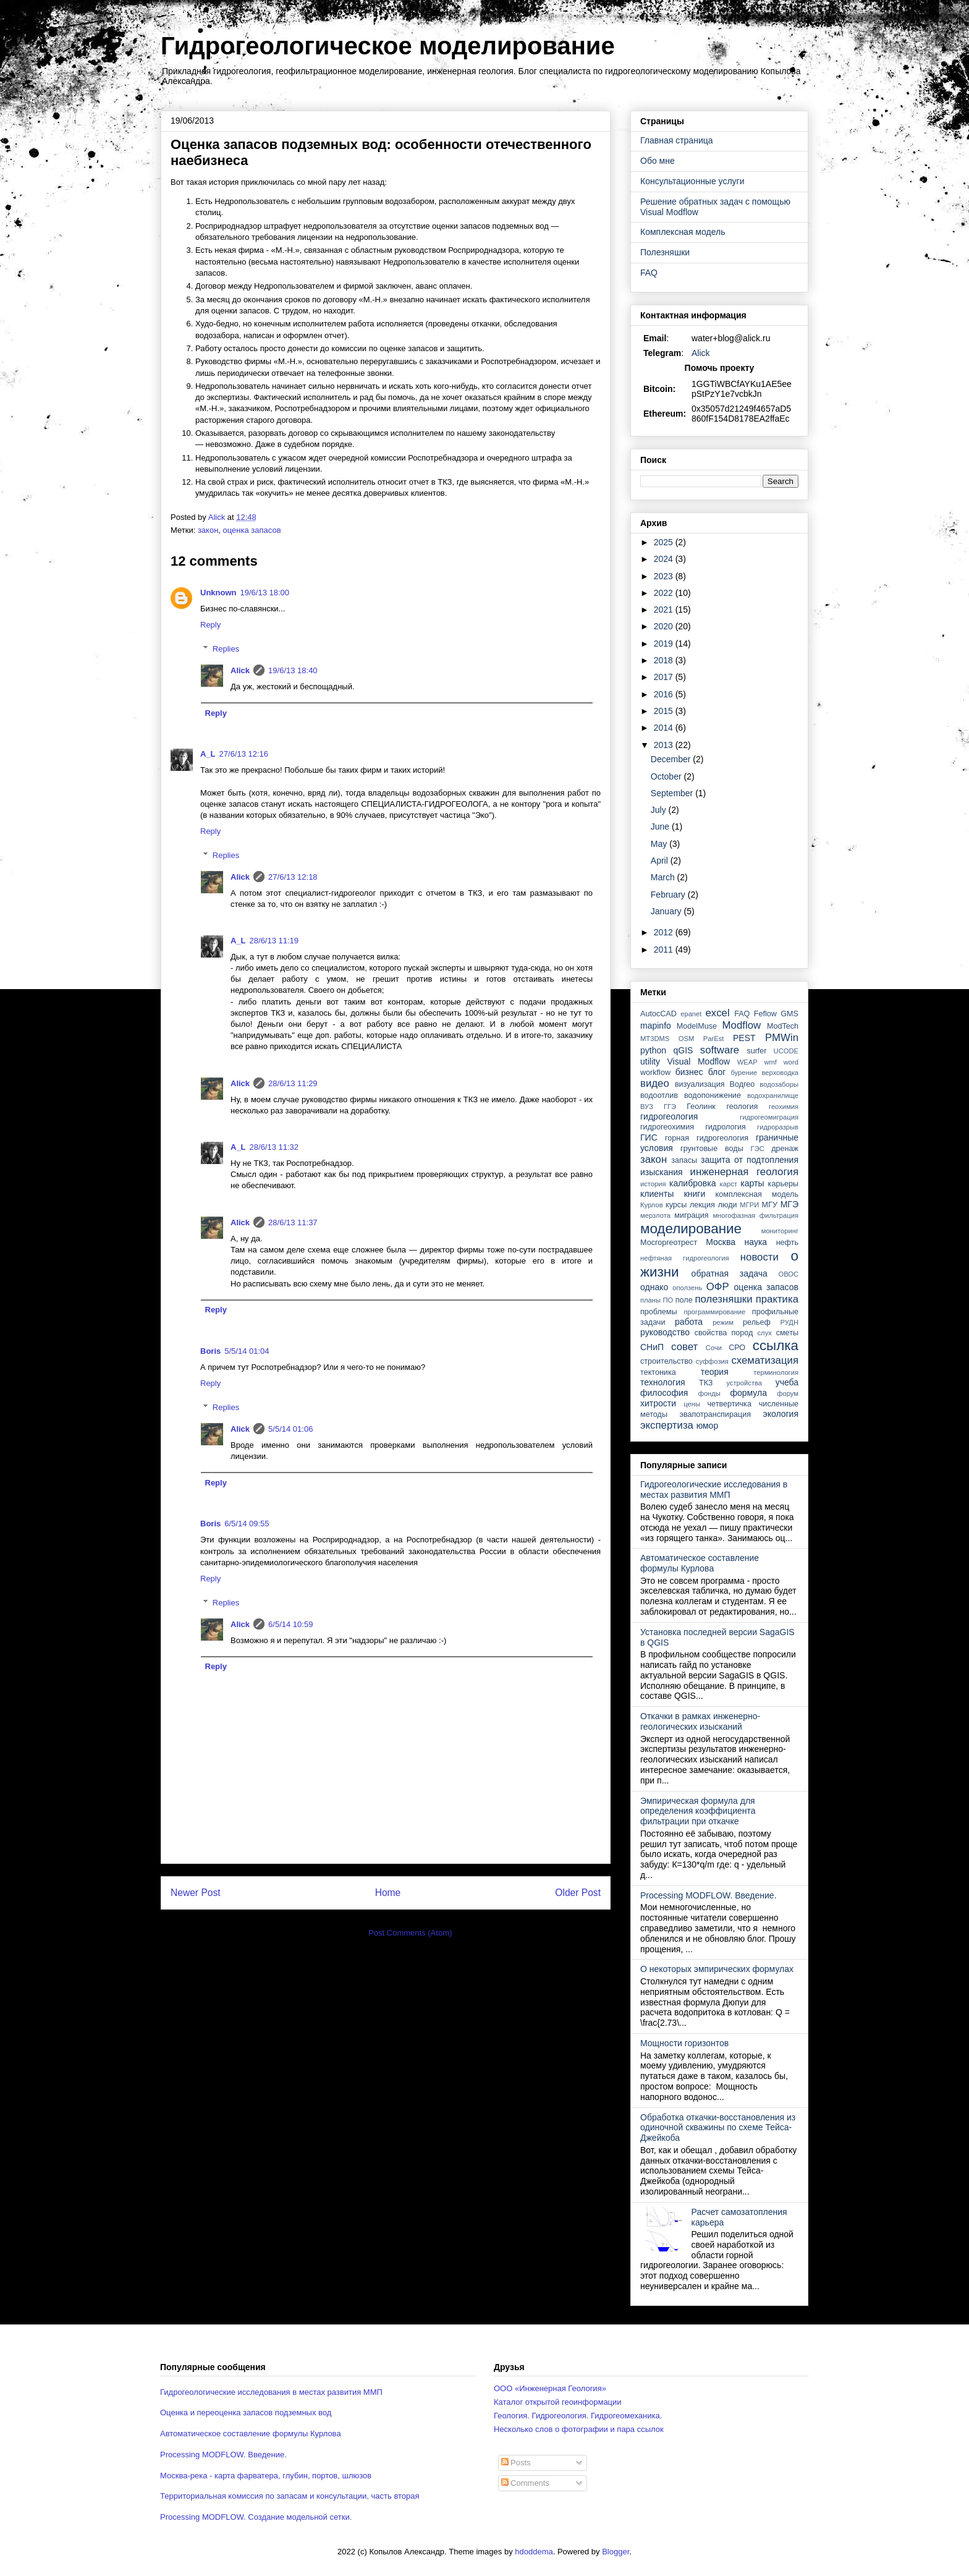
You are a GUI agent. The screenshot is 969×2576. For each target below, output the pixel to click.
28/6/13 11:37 (293, 1222)
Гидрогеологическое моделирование (388, 45)
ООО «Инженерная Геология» (550, 2388)
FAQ (649, 273)
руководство (665, 1332)
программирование (715, 1312)
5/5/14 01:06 (290, 1429)
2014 (664, 728)
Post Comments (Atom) (410, 1932)
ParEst (713, 1038)
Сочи (714, 1347)
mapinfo (655, 1026)
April (661, 860)
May (660, 844)
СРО (737, 1347)
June (661, 826)
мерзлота (655, 1215)
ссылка (775, 1345)
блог (717, 1072)
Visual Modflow (698, 1061)
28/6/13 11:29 (293, 1083)
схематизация (764, 1360)
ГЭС (757, 1148)
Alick (240, 670)
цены (691, 1404)
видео (654, 1083)
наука (756, 1242)
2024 (664, 559)
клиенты (657, 1194)
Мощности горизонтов (684, 2043)
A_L (208, 754)
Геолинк (701, 1106)
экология (780, 1414)
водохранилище (772, 1095)
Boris (210, 1351)
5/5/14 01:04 (246, 1351)
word (791, 1062)
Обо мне (657, 161)
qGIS (683, 1050)
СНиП (652, 1347)
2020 (664, 626)
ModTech (782, 1026)
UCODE (786, 1051)
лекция (702, 1205)
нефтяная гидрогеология (684, 1258)
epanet (690, 1014)
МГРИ (749, 1205)
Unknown (218, 592)
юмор (707, 1425)
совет (684, 1347)
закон (208, 530)
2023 (664, 576)
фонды (709, 1393)
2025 (664, 542)
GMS (789, 1014)
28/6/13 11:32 (274, 1147)
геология (742, 1106)
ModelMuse (697, 1026)
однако (654, 1287)
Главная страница (676, 140)
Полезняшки (665, 252)
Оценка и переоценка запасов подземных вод (245, 2412)
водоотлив (659, 1095)
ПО (668, 1300)
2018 (664, 660)
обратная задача (730, 1273)
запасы (684, 1160)
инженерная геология (744, 1172)
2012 (664, 932)
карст (728, 1184)
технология (662, 1382)
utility (650, 1061)
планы (650, 1300)
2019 (664, 643)
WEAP (747, 1062)
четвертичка (729, 1404)
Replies (226, 648)
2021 (664, 609)
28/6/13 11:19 (274, 940)
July (660, 810)
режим (723, 1322)
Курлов (651, 1205)
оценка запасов (252, 530)
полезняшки (724, 1299)
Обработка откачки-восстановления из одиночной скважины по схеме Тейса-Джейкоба (717, 2127)
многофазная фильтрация (755, 1215)
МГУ (769, 1205)
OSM (686, 1038)
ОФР (717, 1287)
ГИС (649, 1137)
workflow (655, 1072)
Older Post (578, 1892)
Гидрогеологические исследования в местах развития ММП (713, 1489)
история (653, 1184)
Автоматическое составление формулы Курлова (699, 1563)
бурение (743, 1072)
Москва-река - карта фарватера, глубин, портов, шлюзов (265, 2475)
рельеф (757, 1322)
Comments (525, 2483)
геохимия (783, 1106)
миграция (691, 1215)
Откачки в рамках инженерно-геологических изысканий (700, 1721)
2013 (664, 745)
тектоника (658, 1372)
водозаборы (779, 1084)
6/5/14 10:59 (290, 1624)
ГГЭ (670, 1106)
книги (695, 1194)
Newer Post (196, 1892)
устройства (744, 1383)
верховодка (780, 1072)
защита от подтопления (749, 1160)
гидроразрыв (777, 1127)
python (653, 1050)
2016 (664, 694)
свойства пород (724, 1332)
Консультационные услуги (692, 181)
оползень (687, 1287)
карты (752, 1183)
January (667, 911)
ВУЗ (646, 1106)
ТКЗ (706, 1383)
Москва (720, 1242)
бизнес (689, 1072)
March (664, 877)
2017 (664, 677)
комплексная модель (757, 1194)
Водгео (742, 1084)
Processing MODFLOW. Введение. (708, 1895)
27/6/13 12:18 (293, 877)
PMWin (781, 1038)
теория (715, 1372)
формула (748, 1393)
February (669, 894)
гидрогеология (669, 1116)
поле (684, 1300)
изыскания (661, 1172)
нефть (787, 1242)
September (673, 793)
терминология (775, 1372)
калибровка (692, 1183)
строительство (666, 1361)
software (719, 1050)
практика (777, 1299)
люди (727, 1205)
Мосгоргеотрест (668, 1242)
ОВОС (788, 1274)
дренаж (784, 1148)
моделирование (691, 1228)
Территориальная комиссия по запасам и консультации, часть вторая (290, 2496)
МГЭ (789, 1204)
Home (388, 1892)
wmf (770, 1062)
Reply (210, 624)
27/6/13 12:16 (244, 754)
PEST (744, 1038)
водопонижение (712, 1095)
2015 (664, 711)
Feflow (765, 1014)
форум (787, 1393)
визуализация (700, 1084)
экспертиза (666, 1425)
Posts (516, 2462)
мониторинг (779, 1231)
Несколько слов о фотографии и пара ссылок (579, 2429)
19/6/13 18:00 (265, 592)
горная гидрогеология (706, 1138)
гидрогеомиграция (769, 1117)
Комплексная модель (682, 232)
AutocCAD (658, 1014)
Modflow (741, 1025)
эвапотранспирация (715, 1414)
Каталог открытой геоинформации (558, 2402)
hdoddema (533, 2551)
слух (765, 1333)
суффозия (712, 1361)
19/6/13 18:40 (293, 670)
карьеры (783, 1184)
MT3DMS (654, 1038)
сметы (787, 1332)
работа (689, 1322)
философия (664, 1393)
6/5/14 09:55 (246, 1523)
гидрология (725, 1127)
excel (717, 1013)
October (667, 776)
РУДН (789, 1322)
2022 (664, 593)
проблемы (658, 1311)
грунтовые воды (711, 1148)
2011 (664, 949)
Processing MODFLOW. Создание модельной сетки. (256, 2517)
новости (759, 1257)
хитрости (658, 1403)
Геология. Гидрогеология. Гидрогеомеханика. (578, 2415)
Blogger (615, 2551)
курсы (676, 1205)
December (672, 759)
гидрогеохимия (667, 1127)
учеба (787, 1382)
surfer (756, 1051)
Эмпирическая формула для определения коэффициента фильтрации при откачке (698, 1811)
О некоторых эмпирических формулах (716, 1969)
